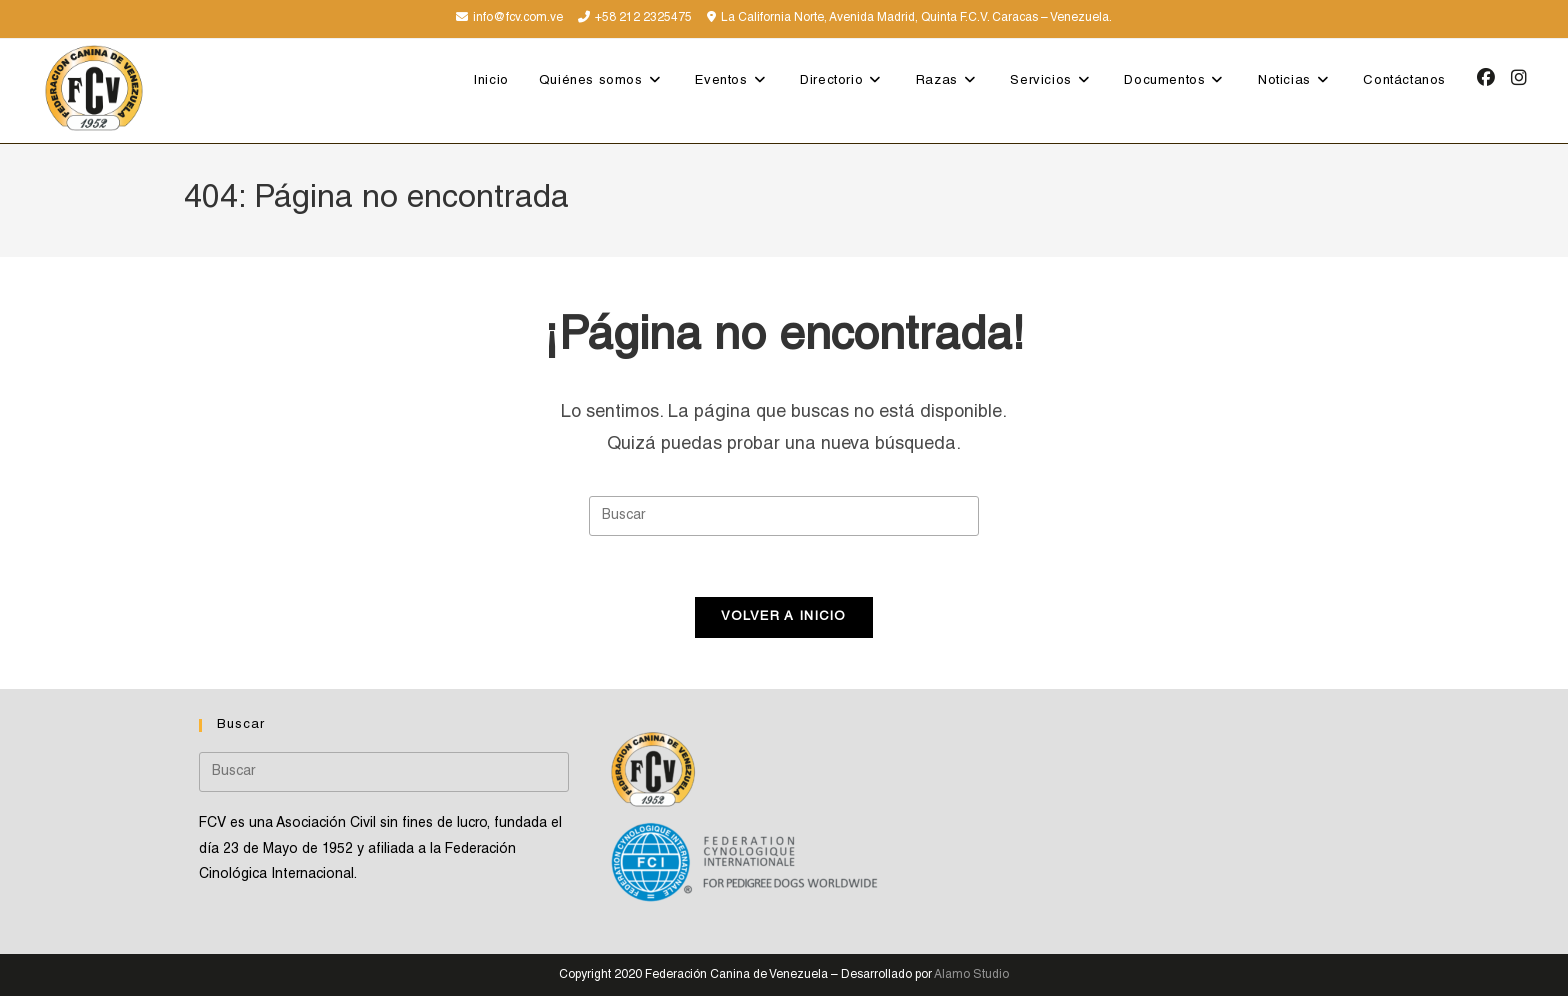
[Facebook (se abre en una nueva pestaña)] (1486, 79)
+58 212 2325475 (643, 18)
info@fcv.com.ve (518, 18)
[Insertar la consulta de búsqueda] (784, 516)
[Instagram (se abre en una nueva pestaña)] (1519, 79)
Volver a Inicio (784, 617)
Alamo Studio (971, 975)
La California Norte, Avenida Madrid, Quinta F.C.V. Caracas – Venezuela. (916, 18)
